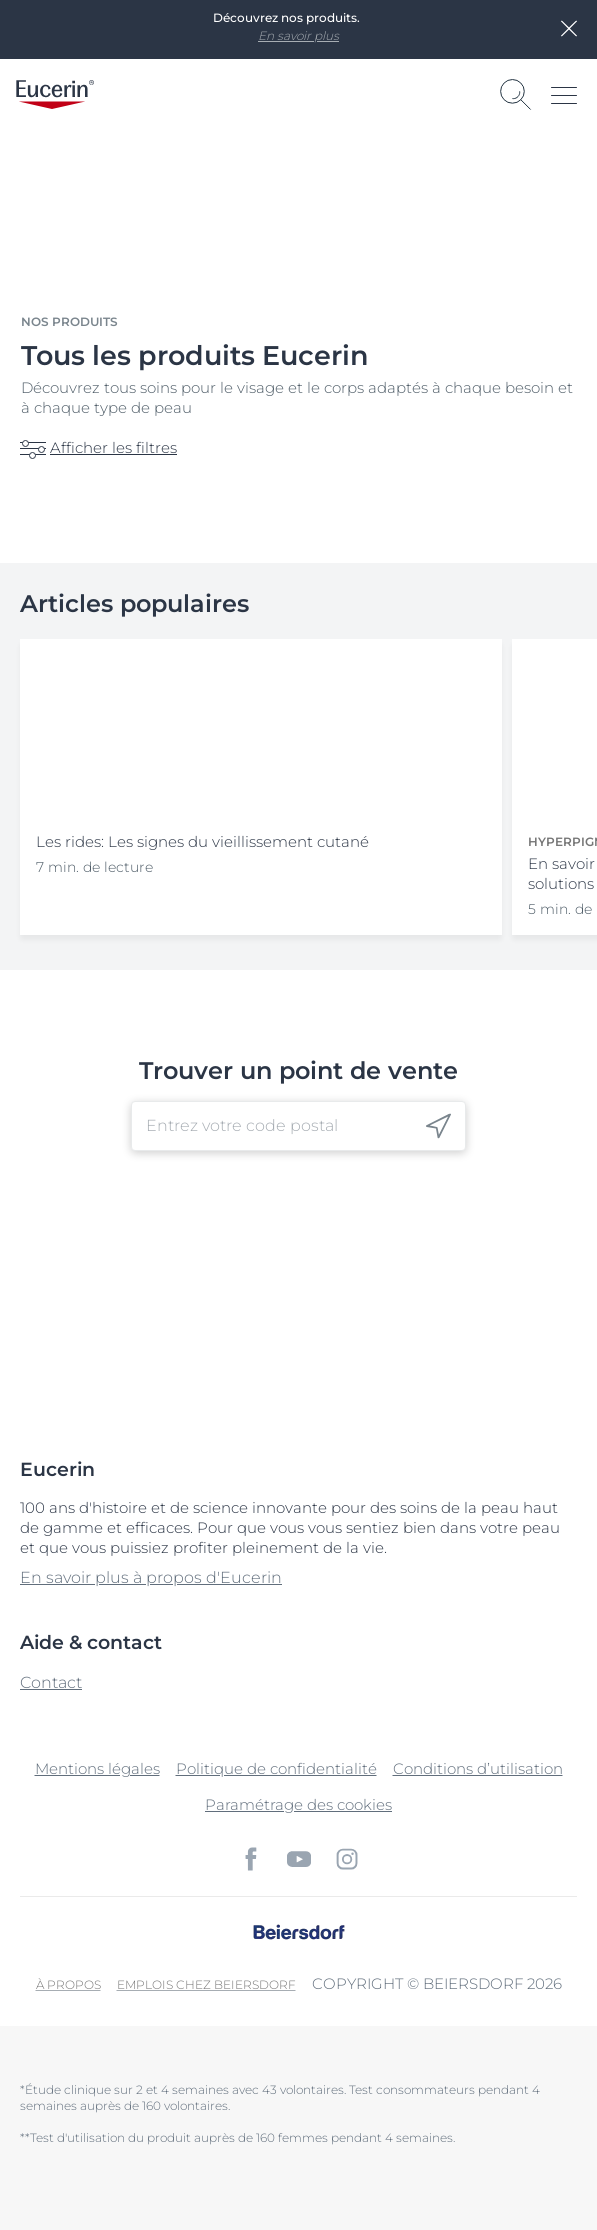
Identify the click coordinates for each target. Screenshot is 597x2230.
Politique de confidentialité (276, 1768)
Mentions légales (97, 1768)
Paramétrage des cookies (298, 1804)
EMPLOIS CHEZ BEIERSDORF (206, 1984)
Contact (51, 1682)
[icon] (438, 1126)
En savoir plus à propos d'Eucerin (151, 1577)
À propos (68, 1984)
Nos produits (69, 321)
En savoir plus (298, 35)
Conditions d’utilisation (478, 1768)
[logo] (55, 94)
